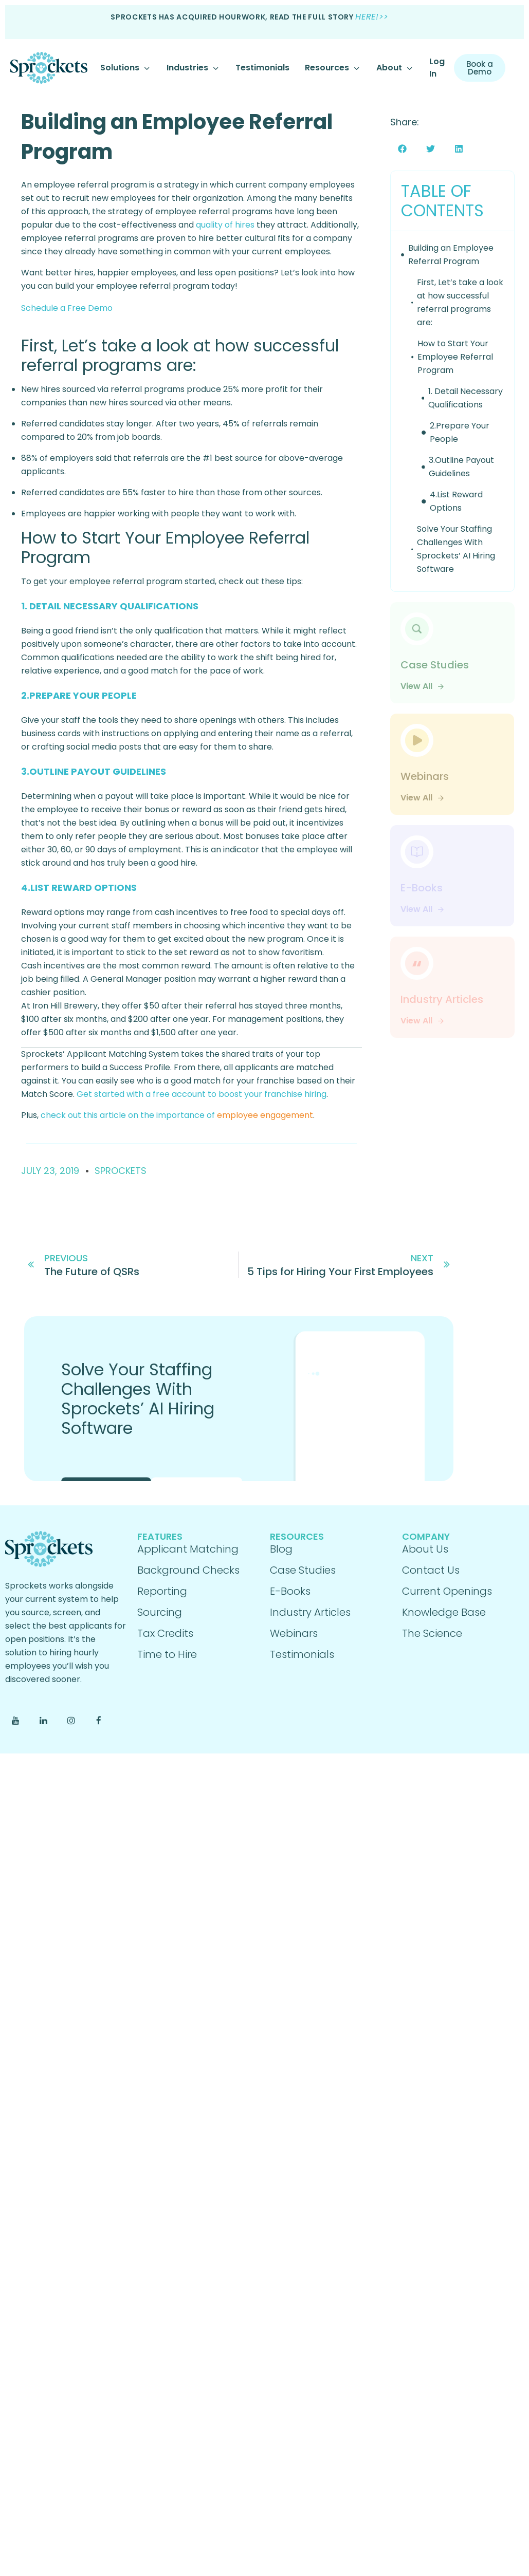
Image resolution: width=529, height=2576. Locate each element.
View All (422, 686)
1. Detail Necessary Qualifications (465, 397)
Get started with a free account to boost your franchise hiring (201, 1094)
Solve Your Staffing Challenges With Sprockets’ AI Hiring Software (456, 549)
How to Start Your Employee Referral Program (455, 357)
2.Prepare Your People (459, 432)
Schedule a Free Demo (67, 308)
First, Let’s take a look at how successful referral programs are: (460, 302)
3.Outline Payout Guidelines (461, 466)
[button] (402, 148)
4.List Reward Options (456, 501)
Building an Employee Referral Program (451, 254)
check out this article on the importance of (175, 1115)
